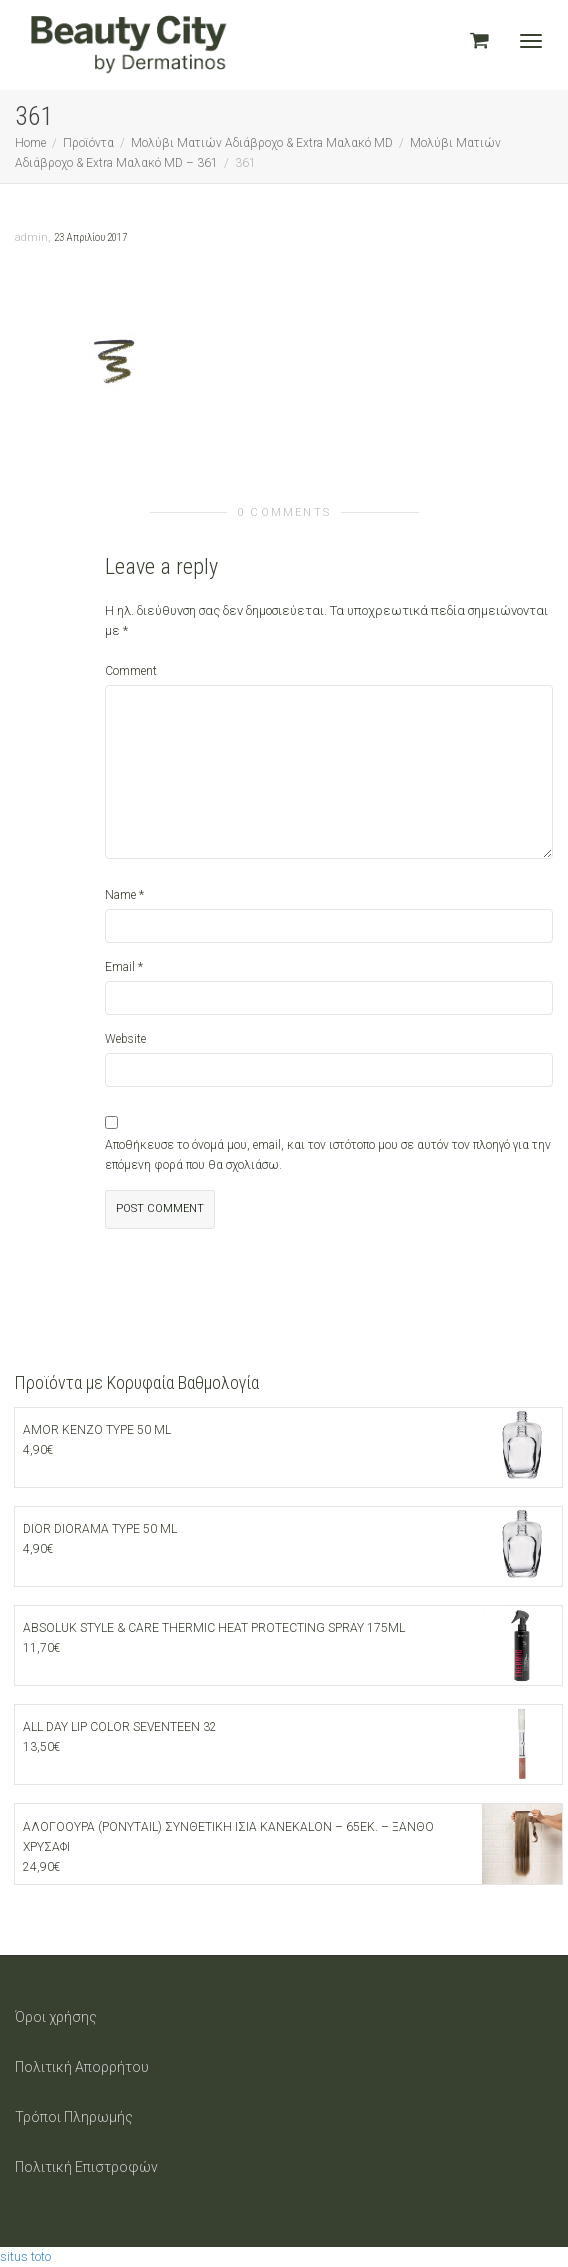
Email (120, 967)
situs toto (25, 2256)
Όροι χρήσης (56, 2017)
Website (125, 1039)
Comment (131, 671)
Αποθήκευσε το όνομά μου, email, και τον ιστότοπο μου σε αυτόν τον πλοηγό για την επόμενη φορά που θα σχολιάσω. (328, 1155)
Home (30, 143)
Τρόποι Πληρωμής (74, 2117)
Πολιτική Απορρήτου (82, 2067)
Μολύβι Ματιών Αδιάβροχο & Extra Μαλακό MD (262, 143)
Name (120, 895)
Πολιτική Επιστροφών (86, 2167)
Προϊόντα (88, 143)
